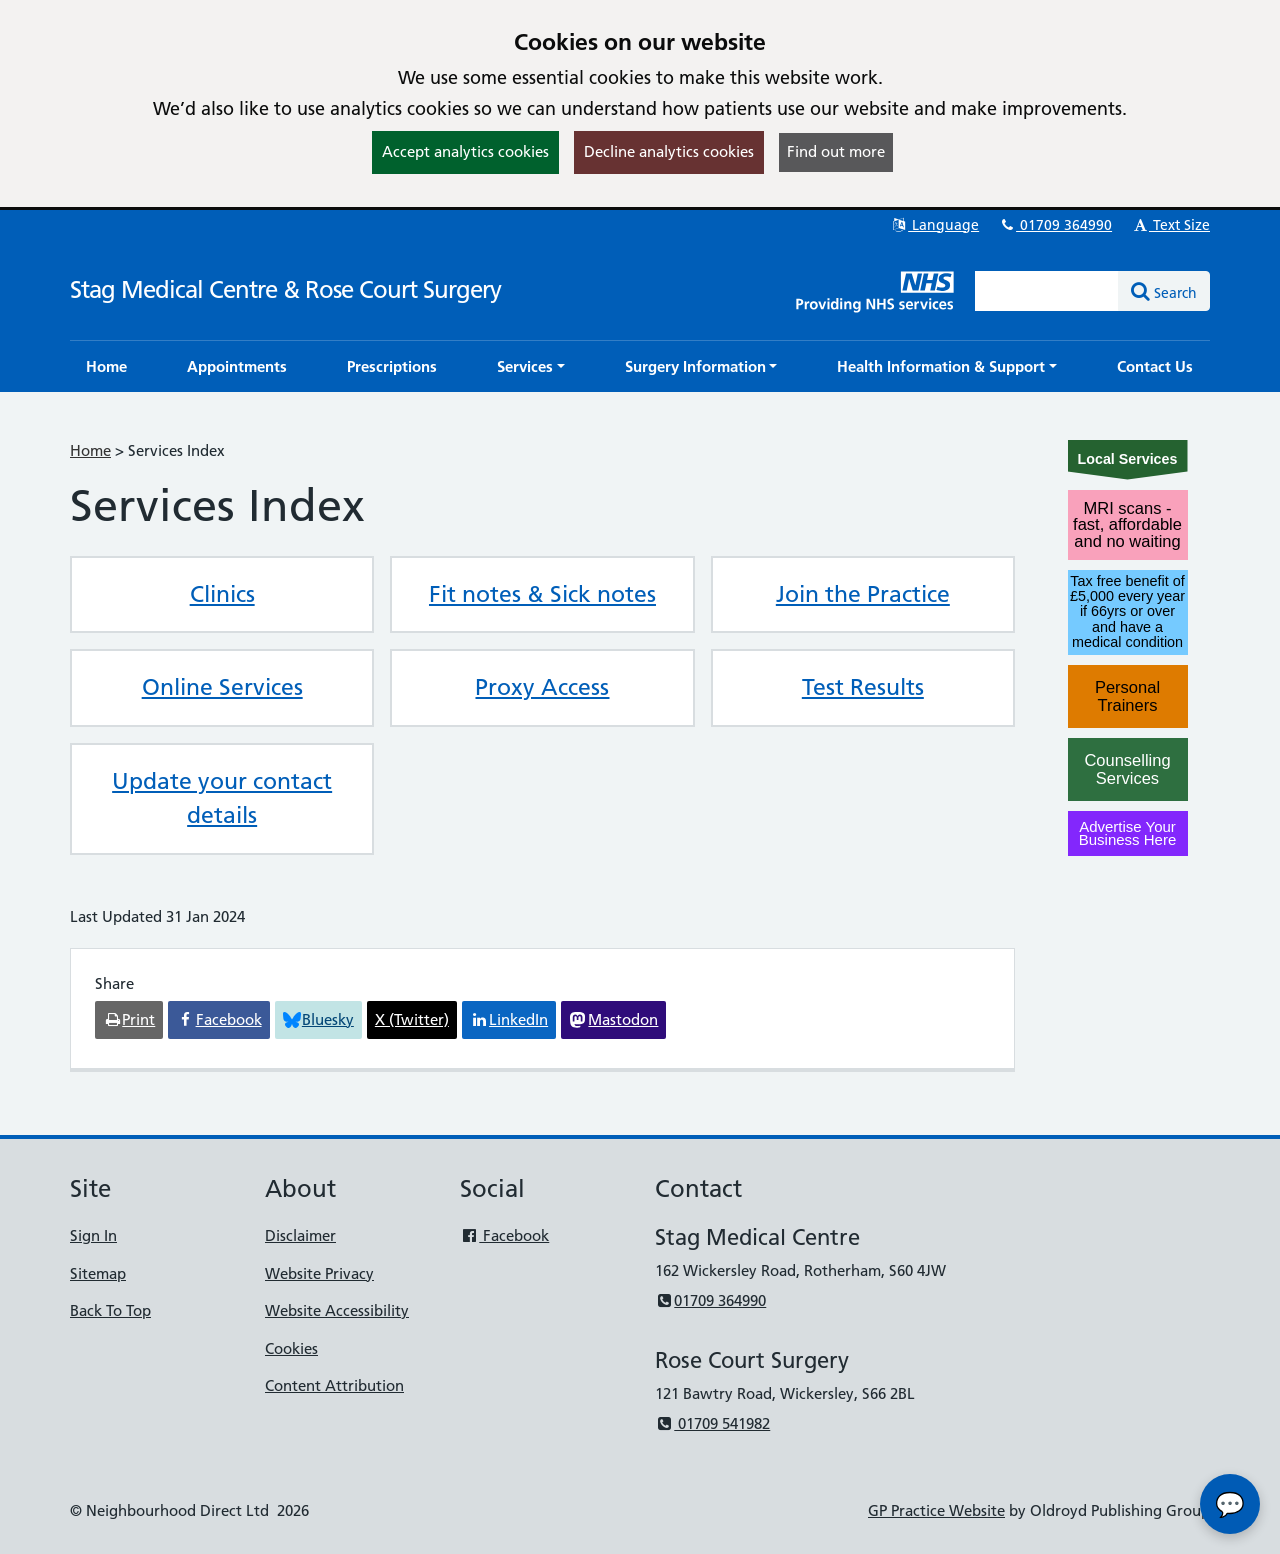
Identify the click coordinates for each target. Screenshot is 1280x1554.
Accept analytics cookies (465, 151)
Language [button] (934, 225)
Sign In (93, 1235)
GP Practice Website (936, 1510)
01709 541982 (712, 1423)
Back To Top (110, 1310)
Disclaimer (300, 1235)
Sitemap (98, 1273)
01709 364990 (1055, 225)
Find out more (836, 151)
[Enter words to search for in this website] (1047, 291)
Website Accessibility (337, 1310)
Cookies (291, 1348)
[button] (531, 366)
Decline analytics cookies (669, 151)
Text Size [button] (1170, 225)
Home (90, 450)
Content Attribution (334, 1385)
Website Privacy (319, 1273)
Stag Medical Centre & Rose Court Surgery (285, 289)
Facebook (504, 1235)
